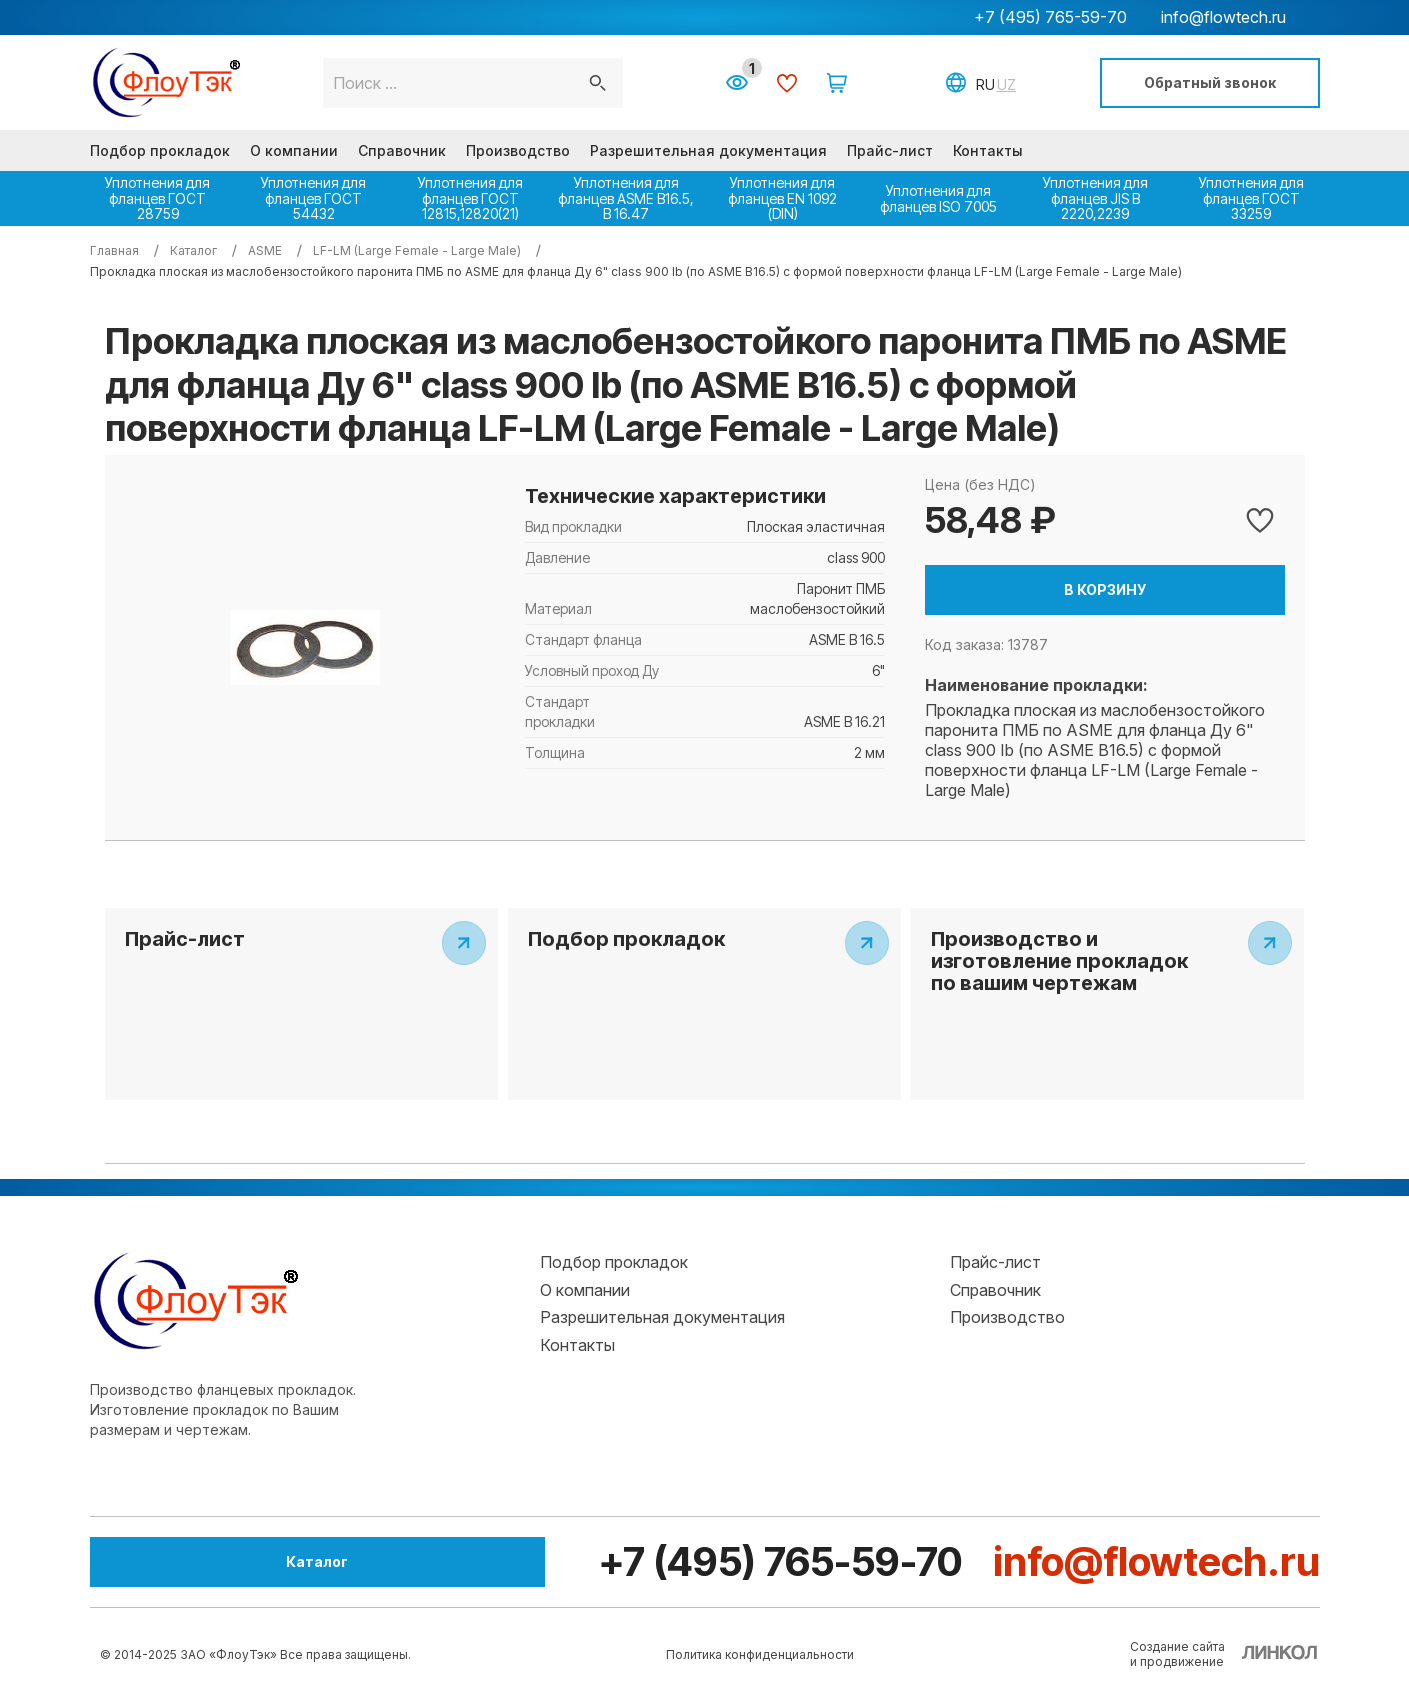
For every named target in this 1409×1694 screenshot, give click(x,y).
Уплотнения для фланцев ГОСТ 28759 (157, 198)
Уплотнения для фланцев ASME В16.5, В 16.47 (626, 198)
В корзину (1105, 589)
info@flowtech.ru (1223, 17)
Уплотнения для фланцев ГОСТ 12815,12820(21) (470, 198)
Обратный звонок (1210, 82)
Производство (518, 150)
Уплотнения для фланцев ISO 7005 (938, 198)
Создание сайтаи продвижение (1177, 1654)
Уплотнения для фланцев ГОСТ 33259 (1251, 198)
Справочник (402, 150)
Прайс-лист (890, 150)
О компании (294, 150)
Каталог (200, 1561)
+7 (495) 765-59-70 (1050, 17)
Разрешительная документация (708, 150)
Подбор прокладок (160, 150)
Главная (114, 251)
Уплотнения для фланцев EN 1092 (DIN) (782, 198)
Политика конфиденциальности (760, 1654)
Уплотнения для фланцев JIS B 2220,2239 (1095, 198)
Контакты (988, 150)
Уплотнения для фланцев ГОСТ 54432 (313, 198)
